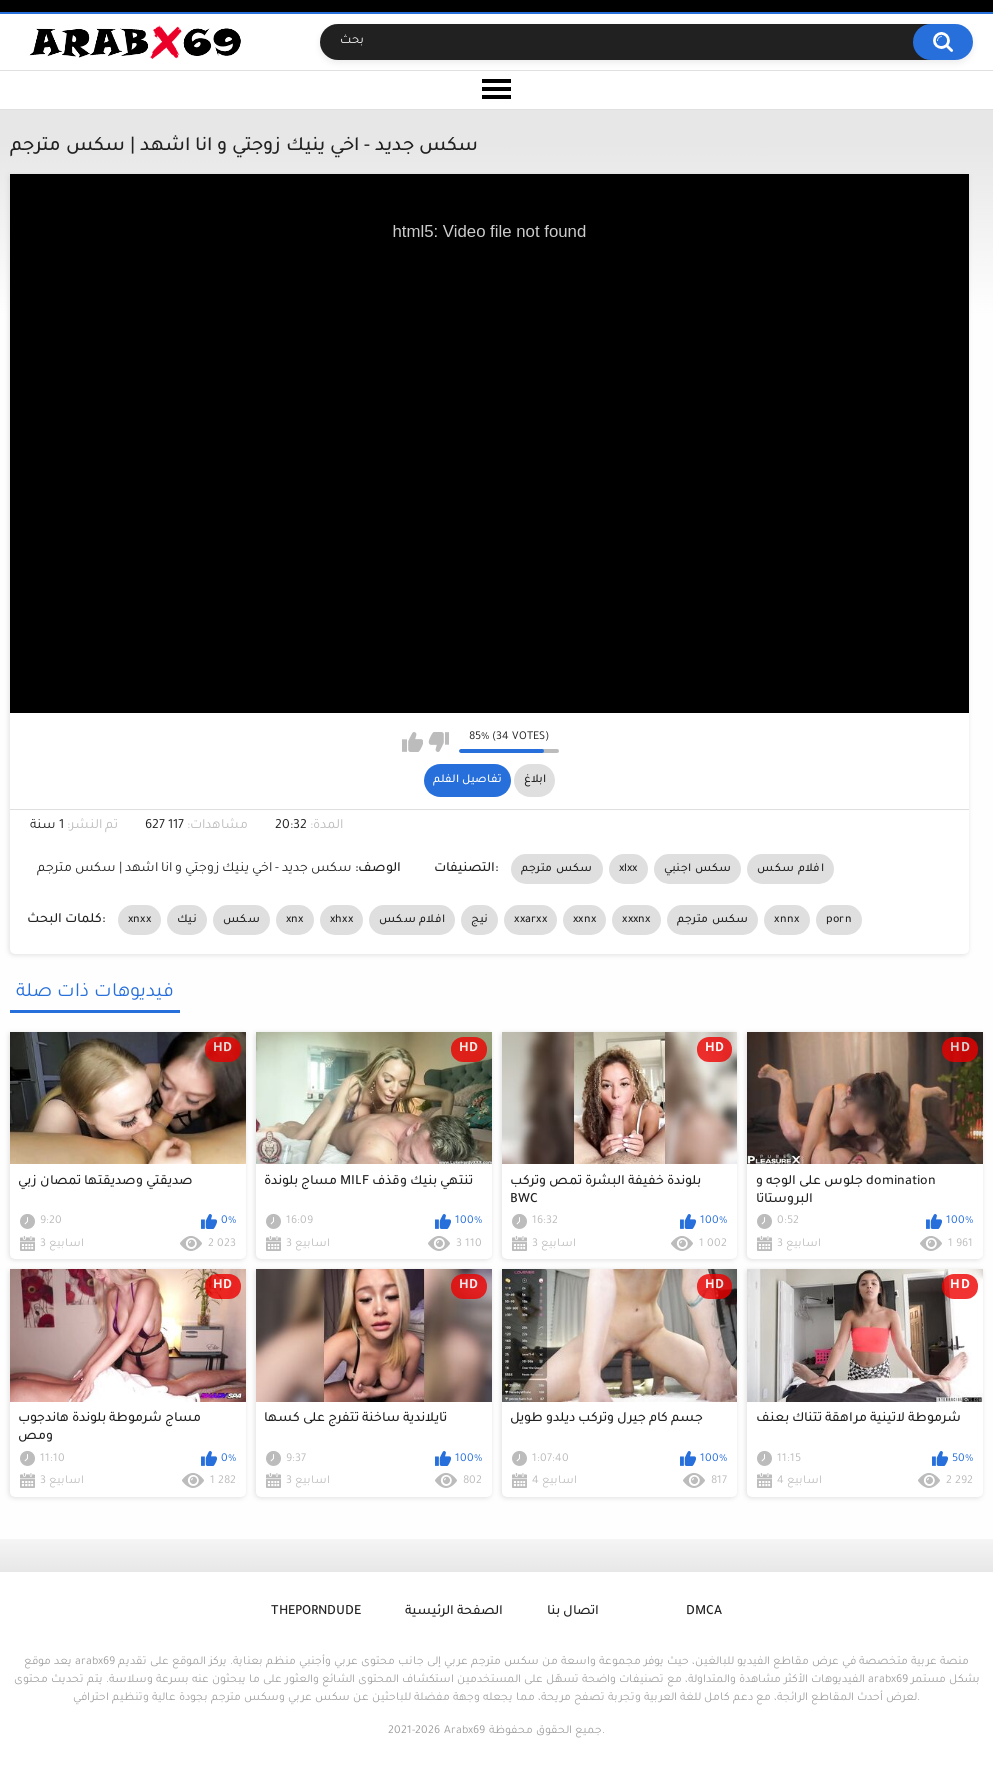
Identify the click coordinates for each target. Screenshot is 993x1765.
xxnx (584, 920)
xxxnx (636, 920)
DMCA (704, 1612)
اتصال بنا (573, 1612)
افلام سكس (790, 869)
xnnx (786, 920)
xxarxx (530, 920)
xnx (295, 920)
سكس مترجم (557, 869)
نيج (479, 920)
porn (839, 920)
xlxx (628, 869)
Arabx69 (464, 1731)
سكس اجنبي (698, 869)
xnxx (139, 920)
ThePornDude (316, 1612)
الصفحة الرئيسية (454, 1612)
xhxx (341, 920)
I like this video (412, 742)
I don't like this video (438, 742)
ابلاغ (535, 780)
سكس (241, 920)
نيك (187, 920)
